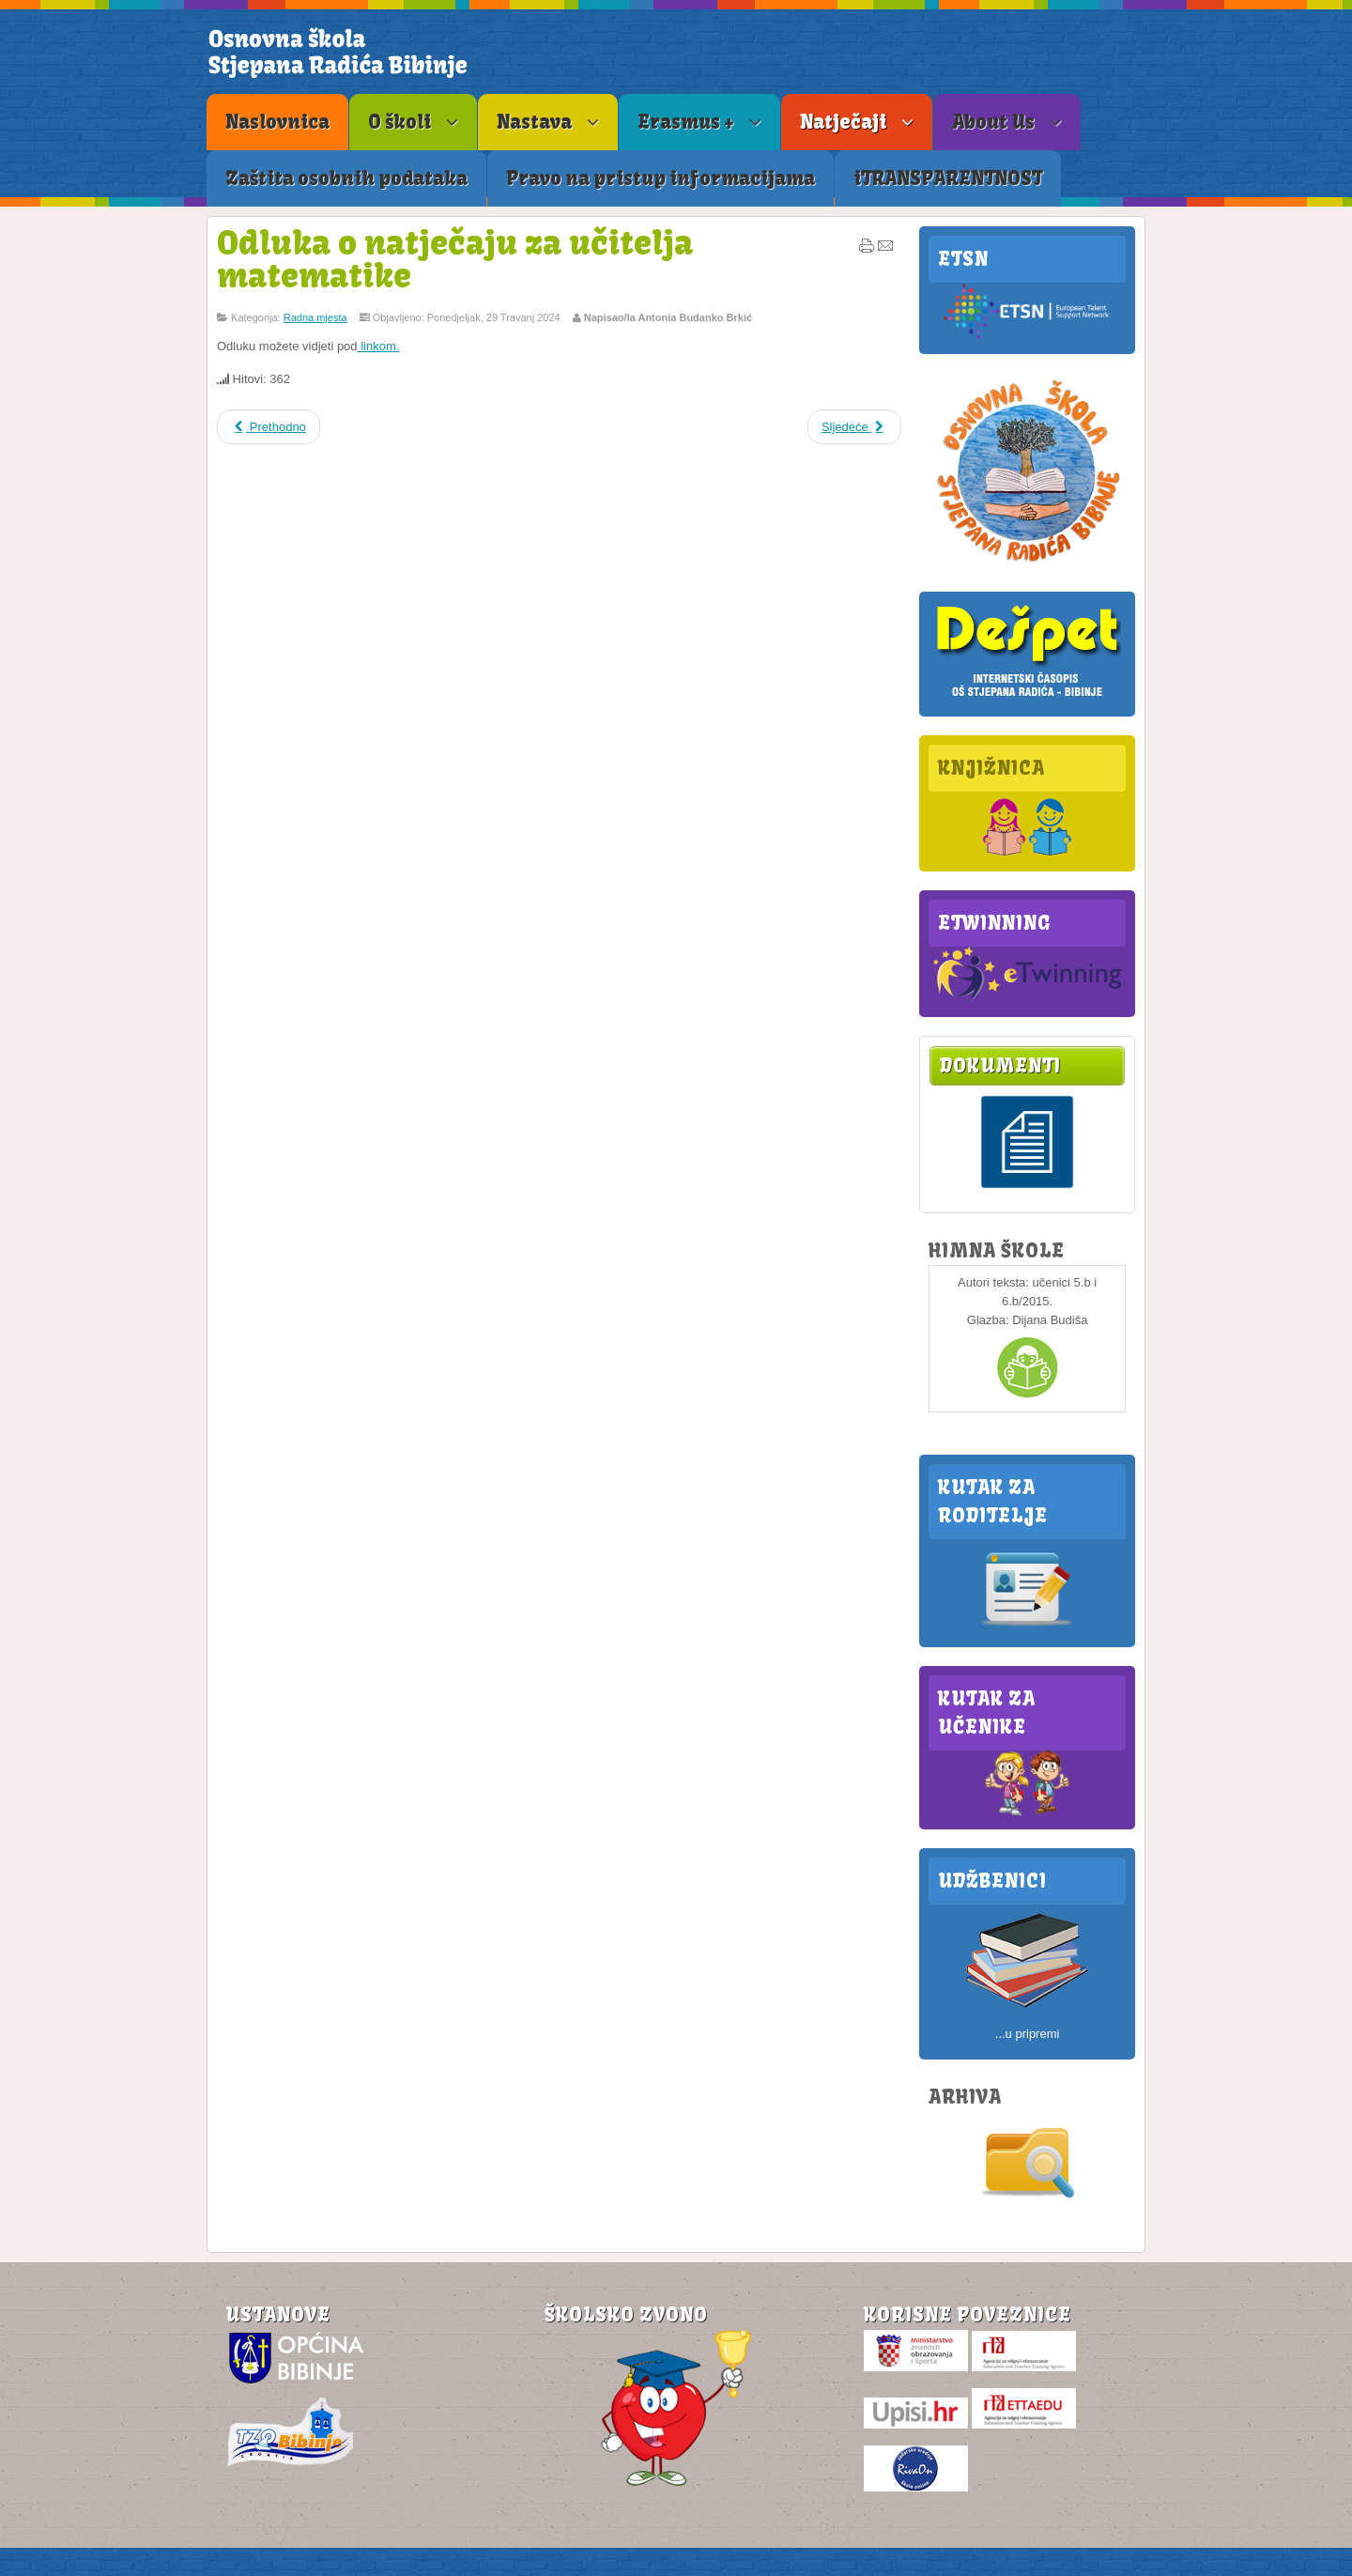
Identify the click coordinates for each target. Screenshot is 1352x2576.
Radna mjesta (315, 317)
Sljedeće (854, 427)
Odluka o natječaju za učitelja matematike (455, 259)
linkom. (379, 346)
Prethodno (268, 427)
